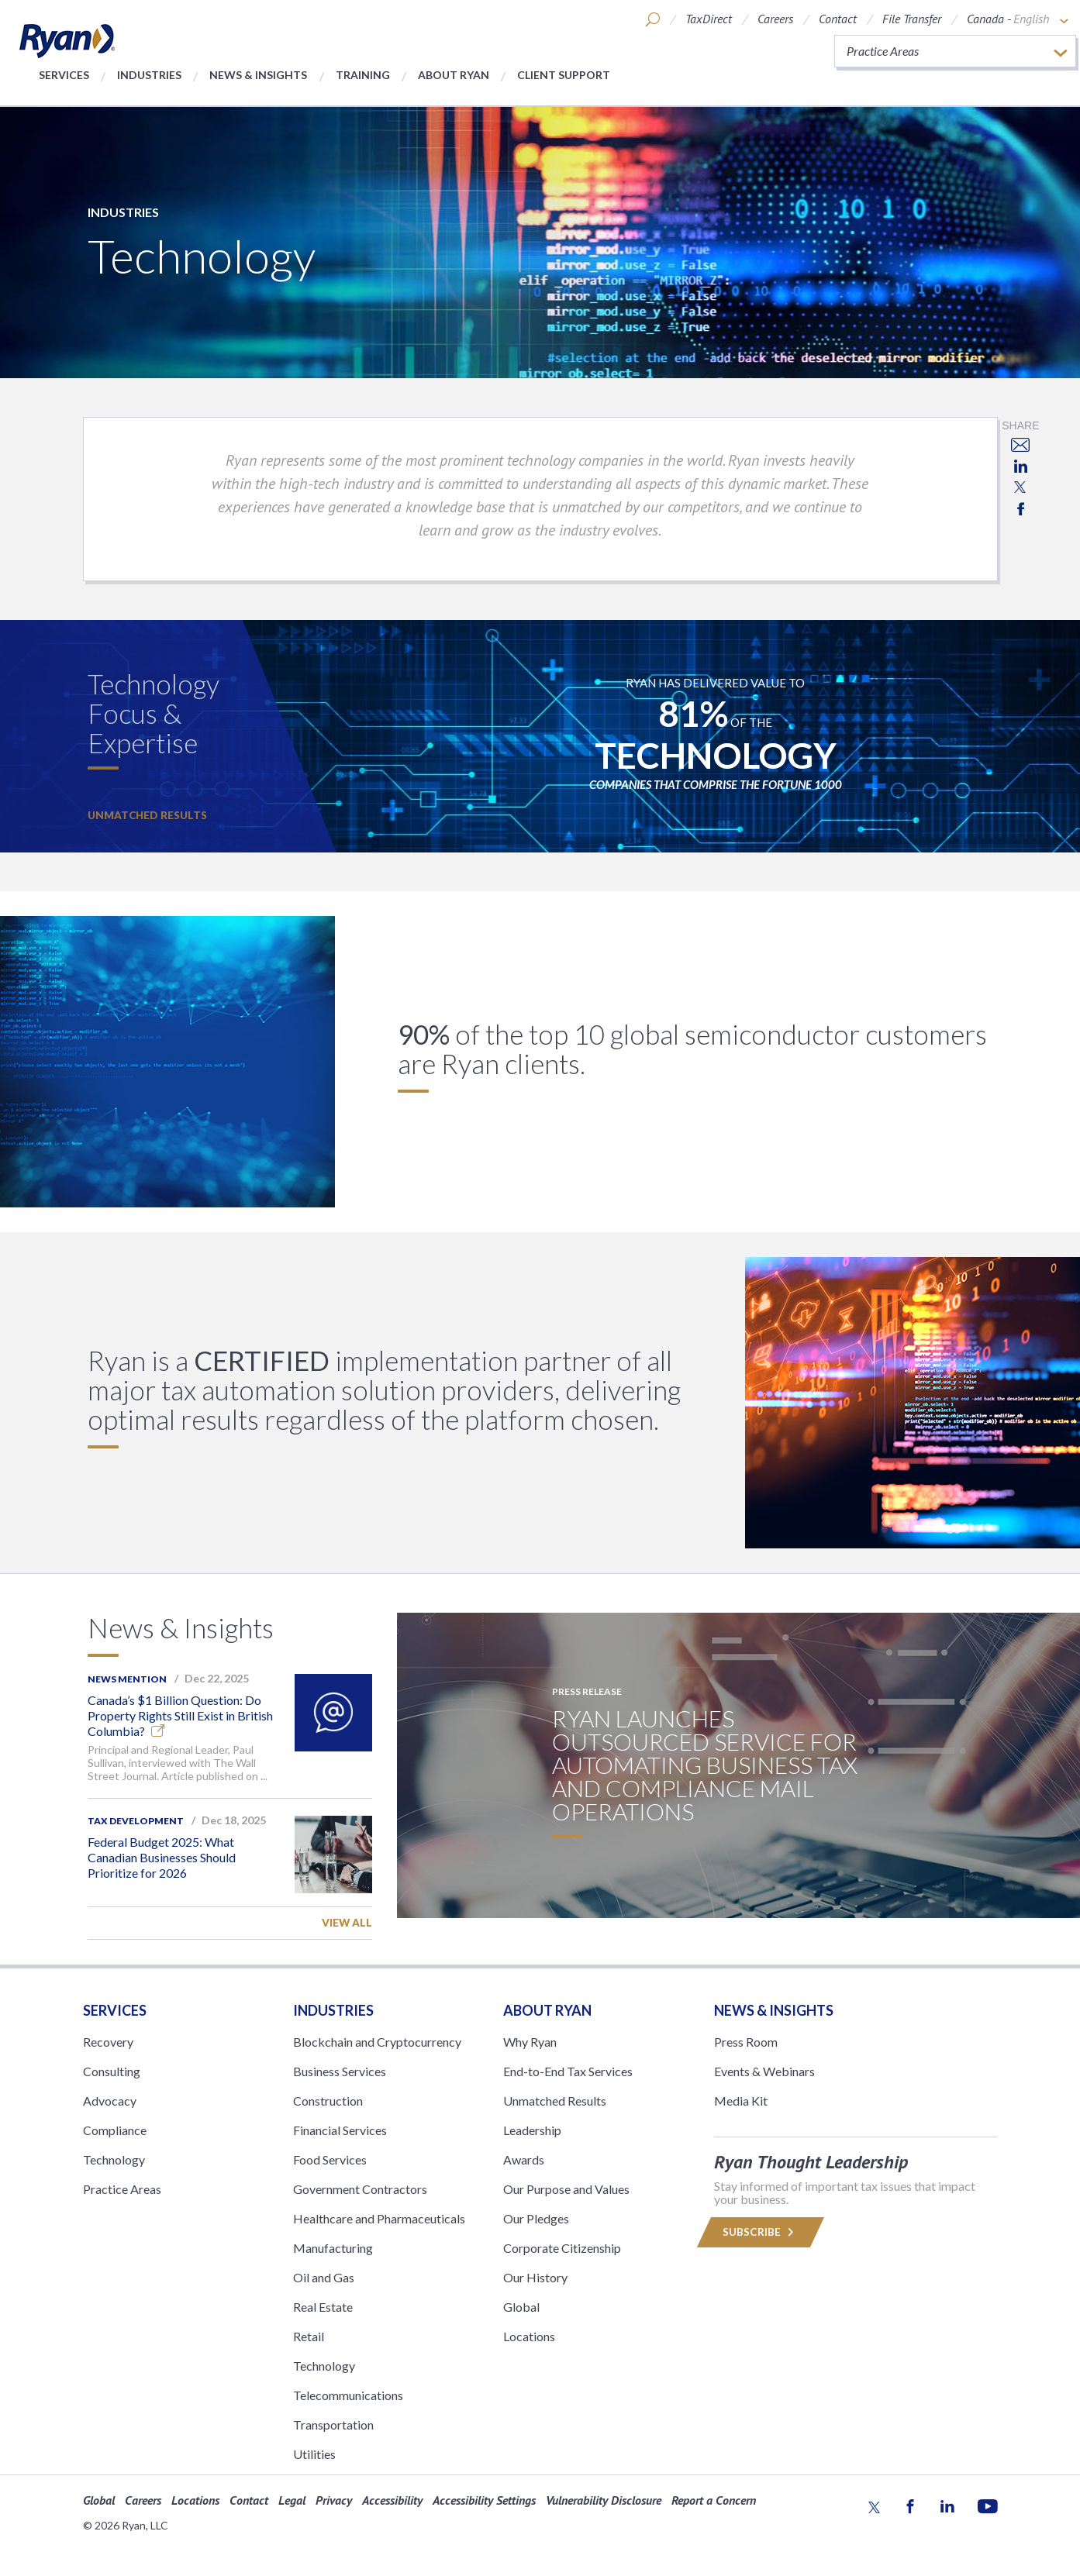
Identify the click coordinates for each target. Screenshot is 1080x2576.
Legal (291, 2500)
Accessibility (392, 2500)
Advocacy (109, 2100)
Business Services (339, 2071)
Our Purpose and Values (566, 2189)
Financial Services (340, 2130)
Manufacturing (333, 2247)
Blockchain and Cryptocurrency (377, 2041)
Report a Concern (713, 2500)
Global (521, 2306)
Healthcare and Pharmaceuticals (379, 2218)
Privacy (334, 2500)
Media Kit (741, 2100)
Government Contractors (360, 2189)
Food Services (330, 2159)
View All (347, 1923)
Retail (308, 2336)
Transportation (333, 2424)
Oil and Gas (323, 2277)
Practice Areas (122, 2189)
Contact (838, 18)
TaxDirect (708, 18)
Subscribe (760, 2232)
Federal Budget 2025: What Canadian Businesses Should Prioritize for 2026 (162, 1857)
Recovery (108, 2041)
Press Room (746, 2041)
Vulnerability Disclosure (603, 2500)
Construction (328, 2100)
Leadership (532, 2130)
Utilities (314, 2454)
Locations (529, 2336)
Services (64, 74)
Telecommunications (348, 2395)
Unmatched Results (147, 815)
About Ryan (453, 74)
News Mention (127, 1679)
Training (363, 74)
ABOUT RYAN (547, 2010)
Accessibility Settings (484, 2500)
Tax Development (136, 1821)
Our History (535, 2277)
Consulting (111, 2071)
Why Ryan (530, 2041)
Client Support (563, 74)
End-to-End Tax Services (568, 2071)
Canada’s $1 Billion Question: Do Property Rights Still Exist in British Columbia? (180, 1715)
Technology (114, 2159)
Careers (775, 18)
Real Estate (323, 2306)
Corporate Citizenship (562, 2247)
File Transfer (911, 18)
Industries (149, 74)
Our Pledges (536, 2218)
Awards (523, 2159)
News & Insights (258, 74)
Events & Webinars (764, 2071)
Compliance (115, 2130)
